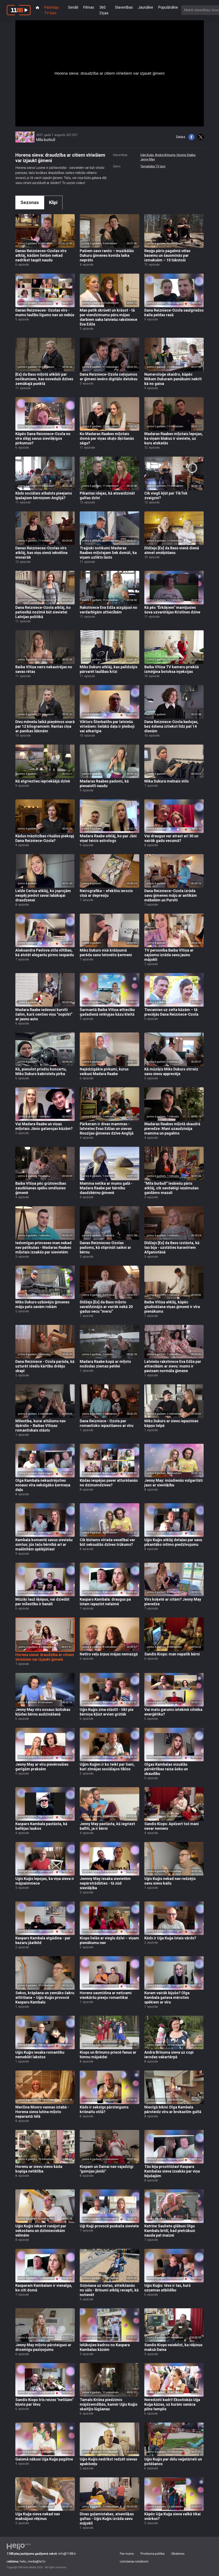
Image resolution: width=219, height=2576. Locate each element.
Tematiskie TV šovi (152, 166)
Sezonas (29, 202)
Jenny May (147, 159)
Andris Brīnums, (166, 155)
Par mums (127, 2553)
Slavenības (124, 7)
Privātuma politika (153, 2553)
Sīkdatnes (177, 2553)
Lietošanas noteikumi (134, 2561)
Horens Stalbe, (186, 155)
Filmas (88, 7)
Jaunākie (145, 7)
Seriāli (73, 7)
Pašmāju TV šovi (51, 10)
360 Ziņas (104, 10)
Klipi (53, 202)
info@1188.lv (41, 2553)
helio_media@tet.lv (26, 2561)
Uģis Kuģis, (147, 155)
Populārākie (168, 7)
